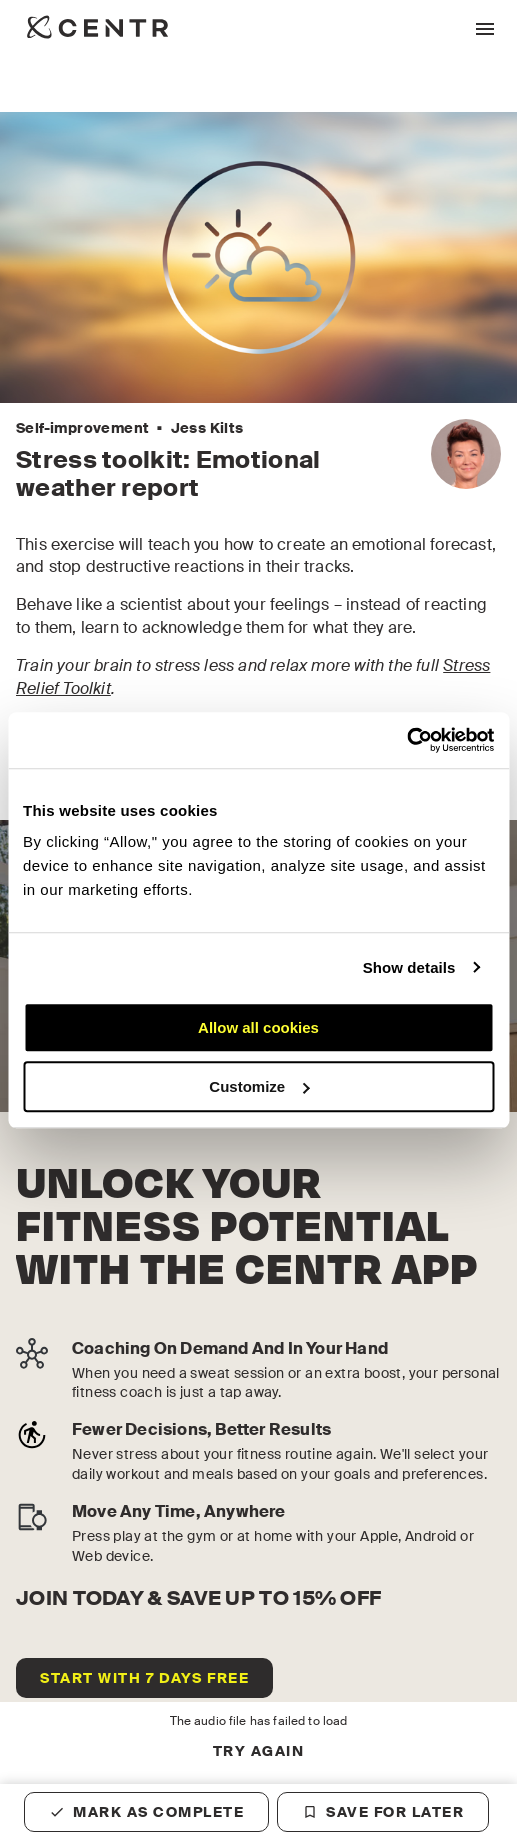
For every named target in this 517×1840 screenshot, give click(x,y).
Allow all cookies (258, 1027)
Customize (259, 1086)
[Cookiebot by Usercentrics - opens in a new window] (406, 740)
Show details (409, 967)
